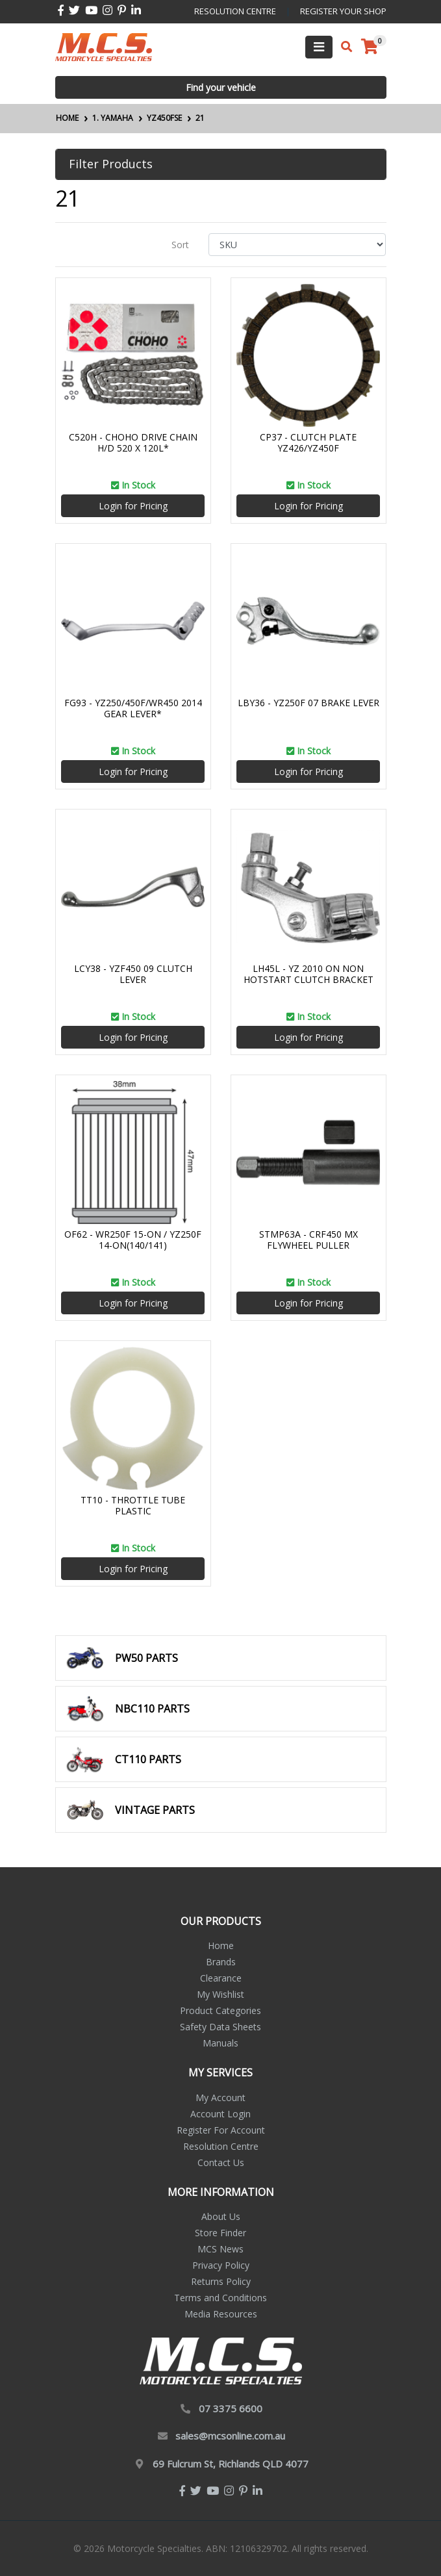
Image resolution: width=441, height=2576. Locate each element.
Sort (180, 244)
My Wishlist (220, 1994)
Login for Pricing (133, 506)
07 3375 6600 (230, 2408)
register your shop (343, 11)
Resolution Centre (220, 2146)
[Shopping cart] (369, 47)
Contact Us (220, 2162)
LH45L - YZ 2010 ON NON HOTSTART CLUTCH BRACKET (308, 974)
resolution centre (235, 11)
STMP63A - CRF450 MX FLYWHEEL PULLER (308, 1239)
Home (221, 1945)
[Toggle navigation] (319, 47)
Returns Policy (221, 2281)
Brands (221, 1962)
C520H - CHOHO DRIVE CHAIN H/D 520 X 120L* (133, 442)
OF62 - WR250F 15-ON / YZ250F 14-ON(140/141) (132, 1239)
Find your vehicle (221, 87)
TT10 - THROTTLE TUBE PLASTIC (133, 1505)
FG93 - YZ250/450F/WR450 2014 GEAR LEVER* (133, 708)
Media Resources (220, 2314)
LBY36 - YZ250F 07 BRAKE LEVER (308, 702)
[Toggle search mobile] (343, 47)
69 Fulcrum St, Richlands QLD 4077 (231, 2463)
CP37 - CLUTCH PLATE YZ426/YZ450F (308, 442)
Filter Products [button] (111, 164)
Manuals (220, 2043)
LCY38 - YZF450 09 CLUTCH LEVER (133, 974)
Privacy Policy (220, 2265)
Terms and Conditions (220, 2297)
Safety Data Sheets (220, 2027)
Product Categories (220, 2010)
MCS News (220, 2249)
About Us (220, 2216)
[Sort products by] (297, 244)
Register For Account (221, 2130)
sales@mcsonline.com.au (230, 2435)
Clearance (221, 1978)
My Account (220, 2097)
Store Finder (220, 2232)
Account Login (220, 2114)
